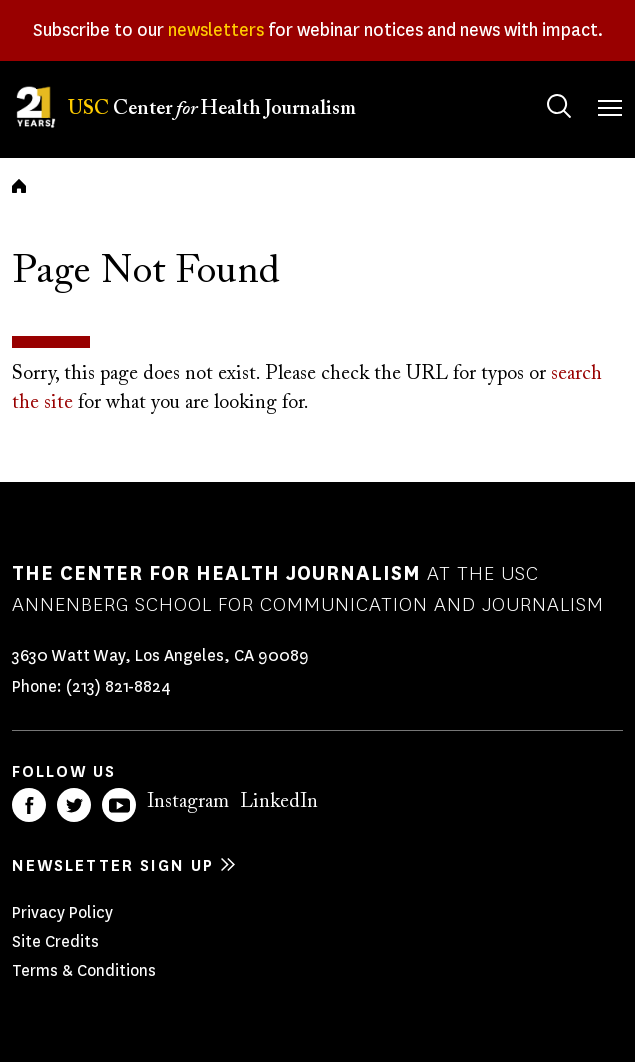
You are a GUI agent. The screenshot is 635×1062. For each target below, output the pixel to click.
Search (539, 86)
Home (19, 186)
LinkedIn (279, 802)
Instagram (188, 802)
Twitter (74, 805)
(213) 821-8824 (118, 686)
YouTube (119, 805)
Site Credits (55, 941)
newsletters (216, 30)
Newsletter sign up (113, 865)
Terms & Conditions (84, 970)
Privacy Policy (62, 912)
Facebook (29, 805)
